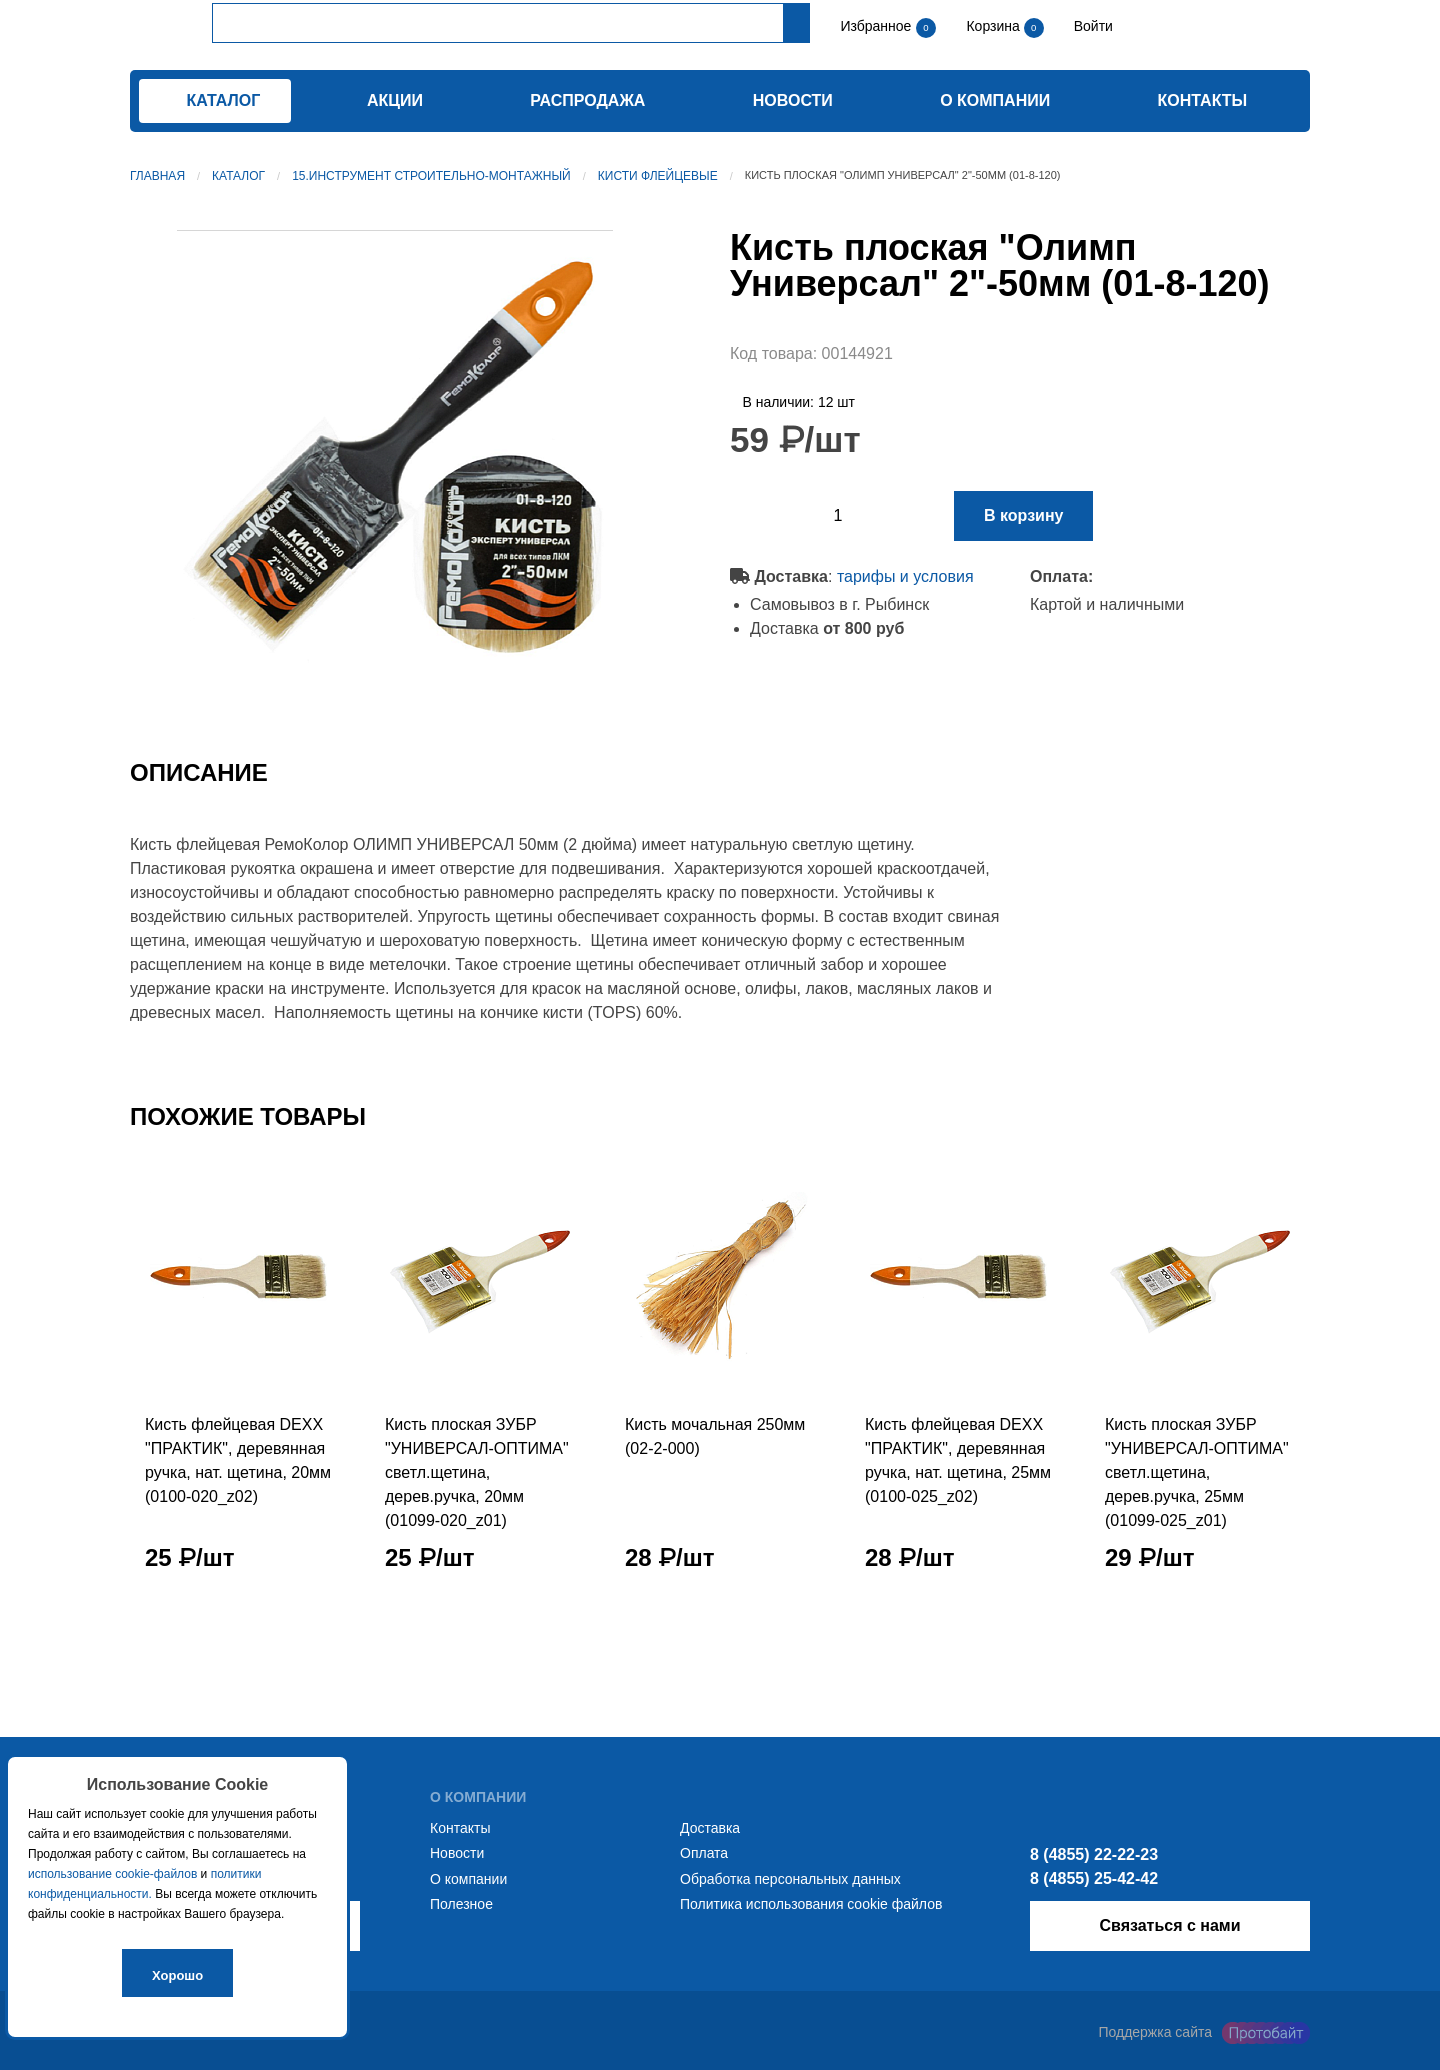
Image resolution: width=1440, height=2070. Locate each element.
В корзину (1023, 515)
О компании (995, 100)
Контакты (1203, 100)
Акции (395, 100)
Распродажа (587, 100)
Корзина (994, 26)
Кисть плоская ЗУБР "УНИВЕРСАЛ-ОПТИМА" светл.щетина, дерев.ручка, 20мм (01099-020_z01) (477, 1472)
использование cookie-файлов (112, 1874)
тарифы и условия (905, 576)
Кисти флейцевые (658, 176)
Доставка (710, 1828)
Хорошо (177, 1975)
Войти (1091, 26)
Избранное (875, 26)
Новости (793, 100)
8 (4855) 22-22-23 (1094, 1854)
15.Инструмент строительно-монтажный (431, 176)
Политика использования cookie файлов (811, 1904)
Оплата (704, 1853)
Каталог (238, 176)
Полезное (461, 1904)
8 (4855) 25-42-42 (1094, 1878)
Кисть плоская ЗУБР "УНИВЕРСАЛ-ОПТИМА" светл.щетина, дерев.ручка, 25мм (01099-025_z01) (1197, 1472)
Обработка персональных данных (790, 1879)
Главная (157, 176)
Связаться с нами (1169, 1925)
